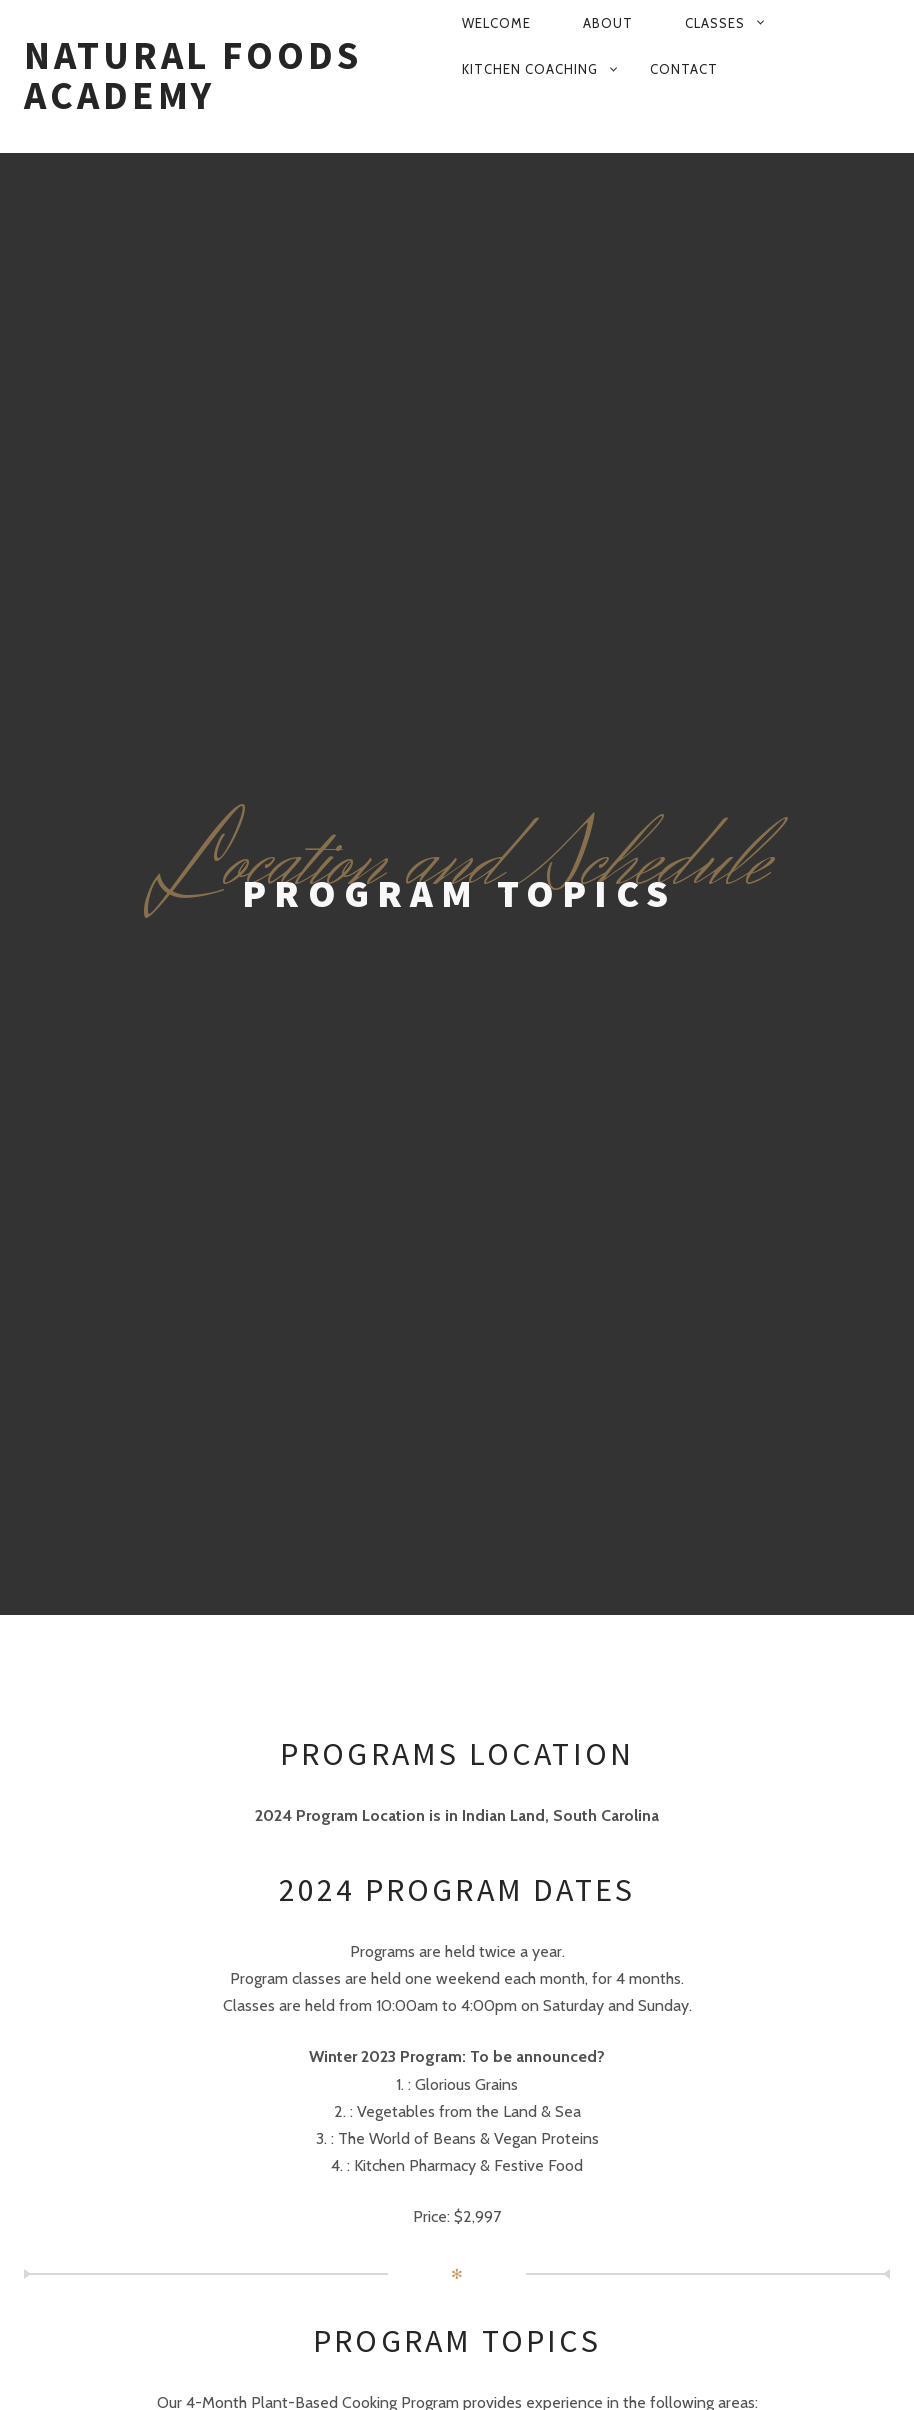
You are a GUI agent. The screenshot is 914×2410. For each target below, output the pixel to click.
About (608, 23)
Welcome (496, 23)
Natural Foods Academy (193, 76)
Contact (684, 69)
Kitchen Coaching (530, 69)
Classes (715, 23)
